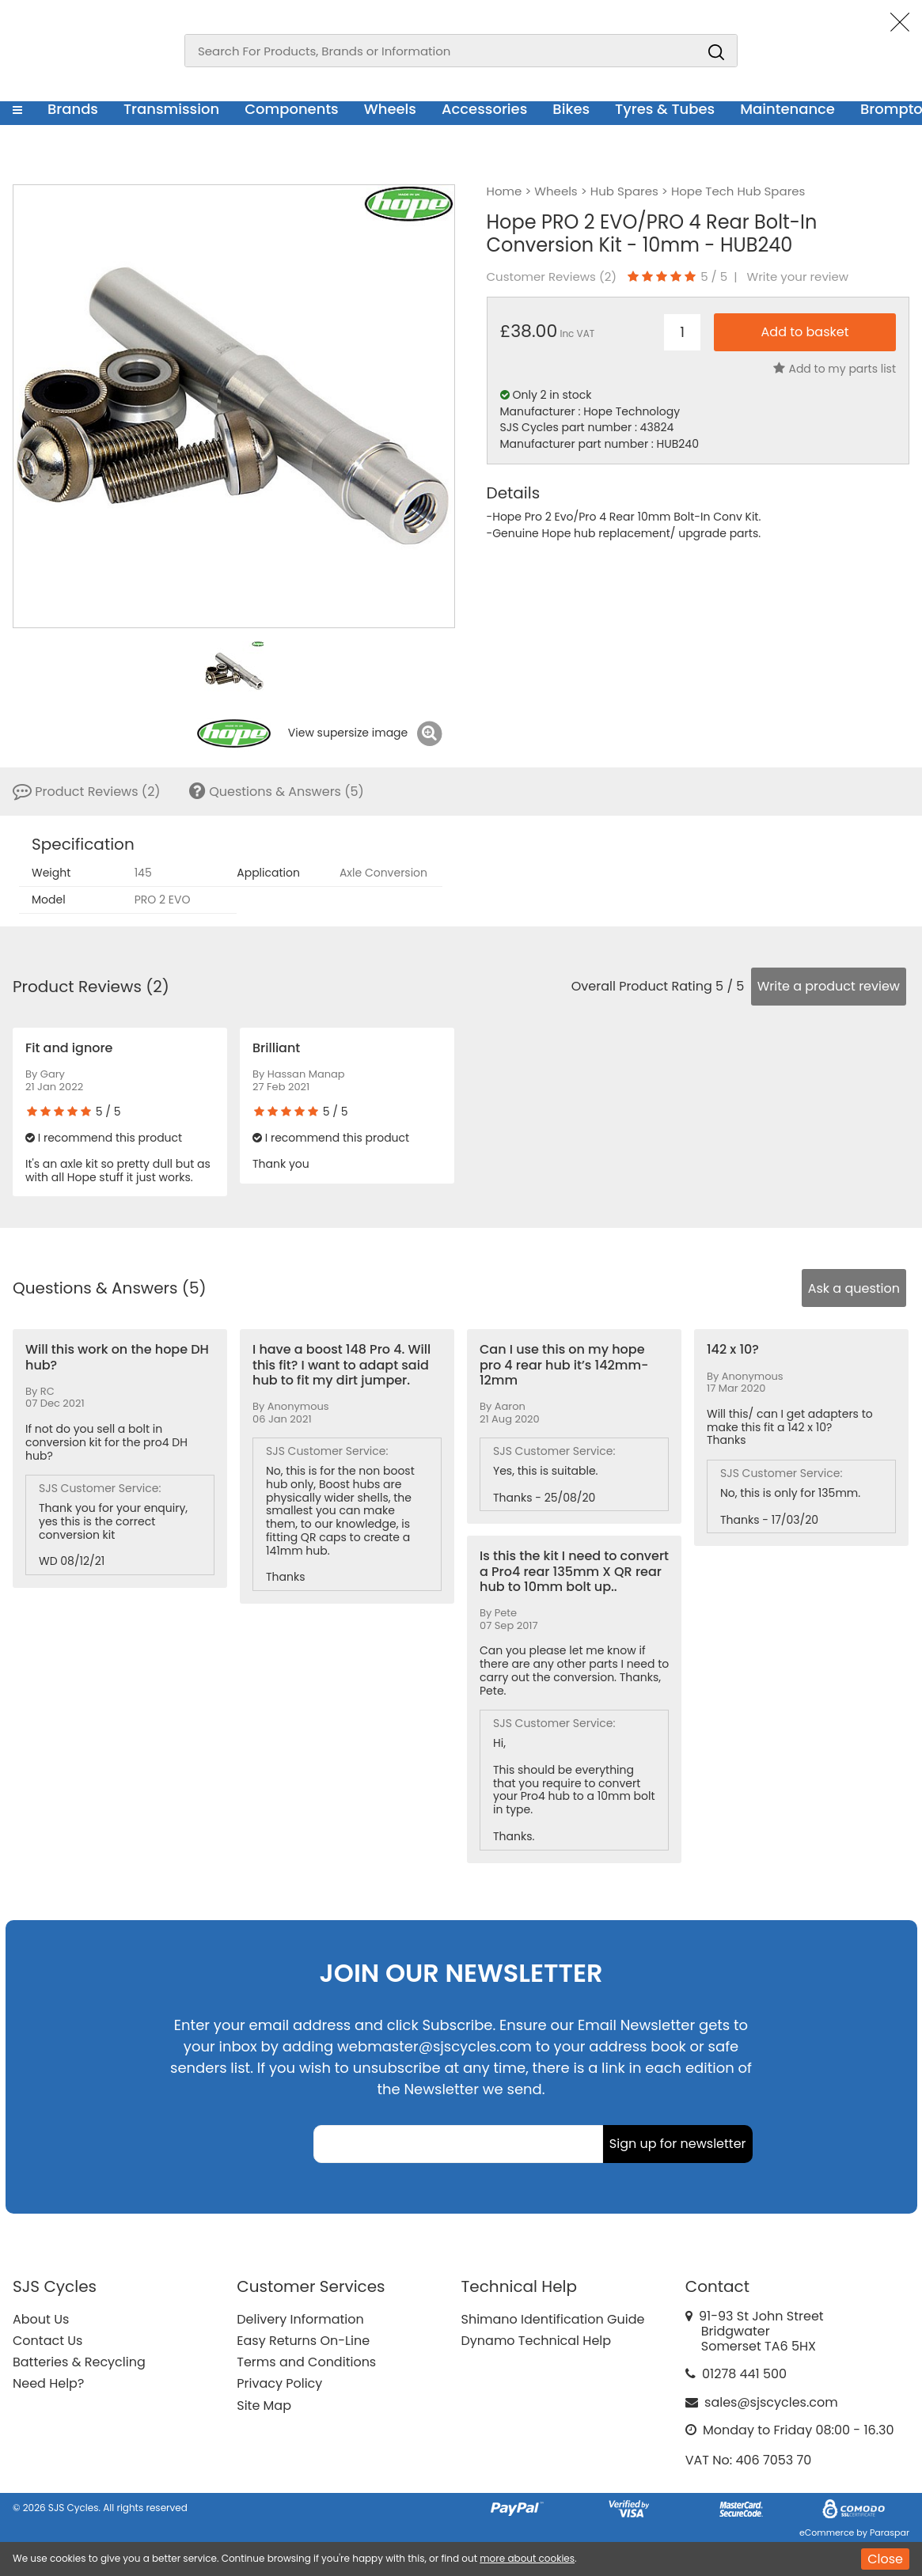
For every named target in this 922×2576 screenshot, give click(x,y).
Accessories (484, 109)
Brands (72, 109)
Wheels (390, 109)
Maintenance (787, 109)
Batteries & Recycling (79, 2362)
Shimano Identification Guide (553, 2319)
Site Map (264, 2405)
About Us (41, 2319)
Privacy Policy (279, 2383)
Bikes (571, 109)
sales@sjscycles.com (771, 2402)
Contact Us (47, 2341)
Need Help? (48, 2383)
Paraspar (889, 2532)
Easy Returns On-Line (303, 2341)
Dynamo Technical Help (536, 2341)
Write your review (798, 277)
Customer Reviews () (552, 277)
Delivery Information (300, 2319)
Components (292, 109)
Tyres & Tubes (665, 109)
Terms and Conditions (306, 2362)
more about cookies (527, 2558)
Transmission (171, 109)
